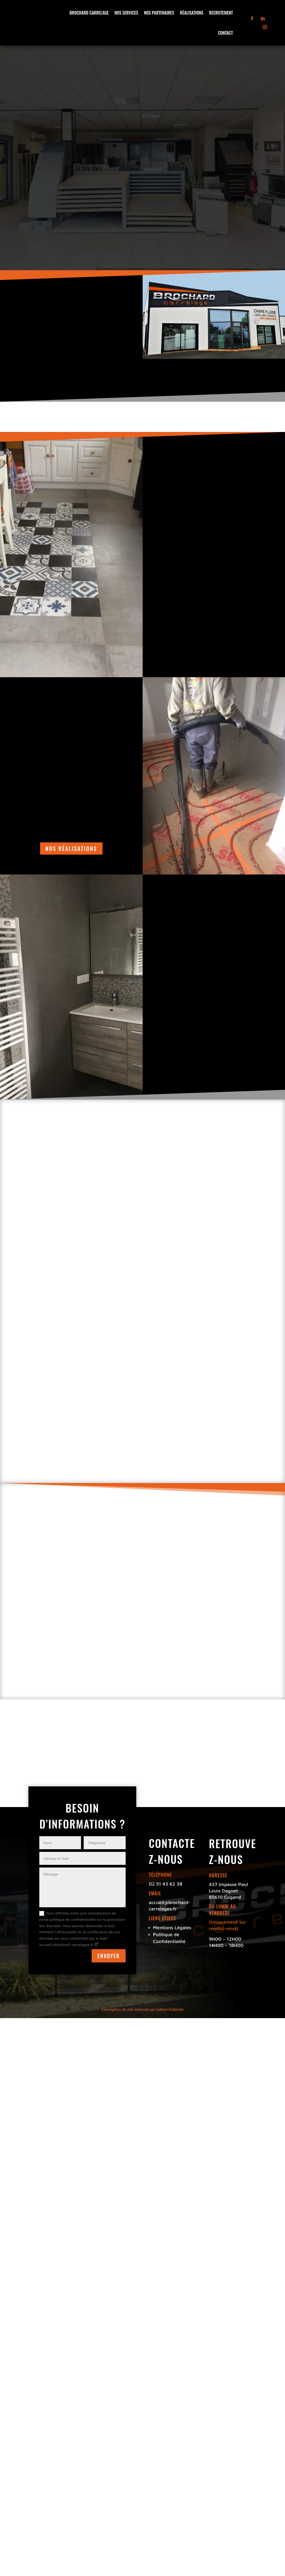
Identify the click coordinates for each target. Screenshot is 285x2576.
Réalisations (191, 13)
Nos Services (126, 13)
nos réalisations (71, 848)
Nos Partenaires (159, 13)
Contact (225, 33)
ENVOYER (108, 1956)
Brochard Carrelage (89, 13)
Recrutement (221, 13)
